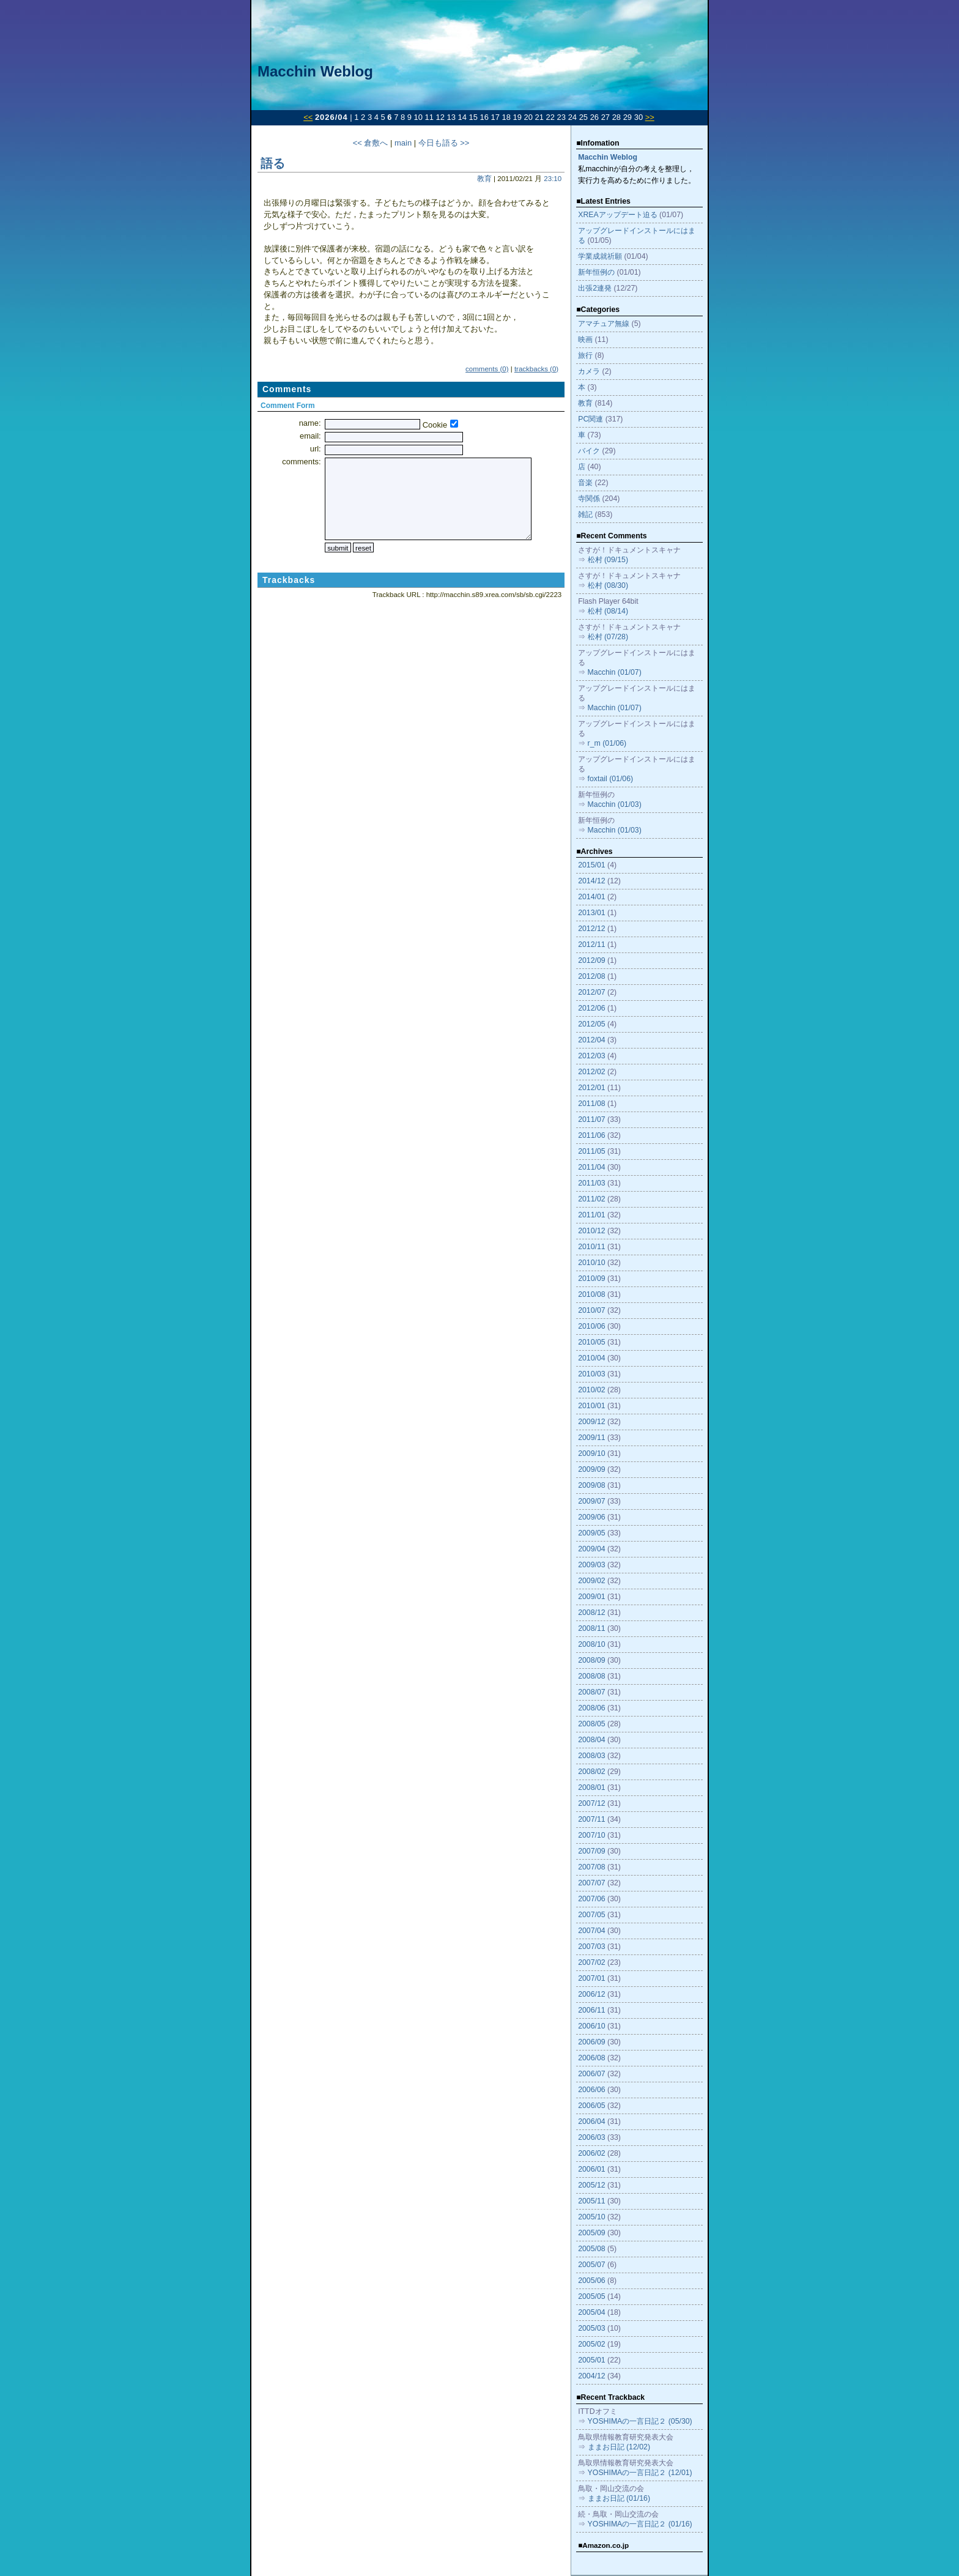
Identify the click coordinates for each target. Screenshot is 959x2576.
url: (315, 448)
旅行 (585, 355)
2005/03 (591, 2328)
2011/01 (591, 1215)
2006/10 (591, 2026)
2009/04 (591, 1549)
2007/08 (591, 1867)
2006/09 (591, 2042)
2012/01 (591, 1087)
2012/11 (591, 944)
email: (310, 435)
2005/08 (591, 2248)
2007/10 (591, 1835)
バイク (589, 451)
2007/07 (591, 1883)
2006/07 (591, 2073)
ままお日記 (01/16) (619, 2498)
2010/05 (591, 1342)
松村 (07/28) (608, 637)
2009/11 (591, 1437)
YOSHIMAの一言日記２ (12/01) (640, 2472)
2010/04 (591, 1358)
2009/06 (591, 1517)
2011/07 (591, 1119)
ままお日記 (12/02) (619, 2447)
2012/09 (591, 960)
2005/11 (591, 2201)
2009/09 (591, 1469)
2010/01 (591, 1405)
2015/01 (591, 865)
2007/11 (591, 1819)
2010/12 (591, 1231)
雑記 (585, 514)
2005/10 (591, 2217)
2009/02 (591, 1580)
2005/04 (591, 2312)
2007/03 (591, 1946)
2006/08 (591, 2058)
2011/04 (591, 1167)
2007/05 (591, 1914)
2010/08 (591, 1294)
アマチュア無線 (603, 323)
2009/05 (591, 1533)
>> (649, 117)
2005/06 (591, 2280)
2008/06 (591, 1708)
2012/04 (591, 1040)
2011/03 (591, 1183)
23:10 (552, 178)
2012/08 (591, 976)
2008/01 (591, 1787)
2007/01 (591, 1978)
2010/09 (591, 1278)
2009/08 (591, 1485)
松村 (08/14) (608, 611)
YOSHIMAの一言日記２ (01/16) (640, 2524)
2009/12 (591, 1421)
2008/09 (591, 1660)
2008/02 (591, 1771)
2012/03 (591, 1056)
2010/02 (591, 1390)
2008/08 (591, 1676)
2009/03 (591, 1565)
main (403, 142)
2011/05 (591, 1151)
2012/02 (591, 1071)
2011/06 (591, 1135)
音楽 (585, 482)
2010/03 (591, 1374)
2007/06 (591, 1899)
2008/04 (591, 1739)
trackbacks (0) (536, 369)
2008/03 (591, 1755)
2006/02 (591, 2153)
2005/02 (591, 2344)
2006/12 (591, 1994)
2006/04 (591, 2121)
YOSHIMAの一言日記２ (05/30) (640, 2421)
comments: (301, 461)
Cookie (435, 424)
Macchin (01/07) (615, 672)
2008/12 (591, 1612)
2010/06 (591, 1326)
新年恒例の (596, 272)
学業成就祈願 (600, 256)
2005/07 (591, 2264)
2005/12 (591, 2185)
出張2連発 (595, 288)
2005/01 (591, 2360)
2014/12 (591, 881)
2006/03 (591, 2137)
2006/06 (591, 2089)
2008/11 (591, 1628)
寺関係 (589, 498)
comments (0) (486, 369)
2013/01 (591, 912)
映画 (585, 339)
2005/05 (591, 2296)
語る (273, 163)
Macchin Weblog (315, 71)
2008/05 (591, 1724)
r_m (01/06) (607, 743)
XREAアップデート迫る (617, 214)
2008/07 (591, 1692)
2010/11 (591, 1246)
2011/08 (591, 1103)
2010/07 (591, 1310)
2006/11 (591, 2010)
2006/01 (591, 2169)
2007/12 (591, 1803)
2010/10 (591, 1262)
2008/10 (591, 1644)
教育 (484, 178)
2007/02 (591, 1962)
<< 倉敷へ (370, 142)
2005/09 (591, 2233)
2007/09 (591, 1851)
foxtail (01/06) (611, 778)
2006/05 (591, 2105)
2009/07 (591, 1501)
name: (310, 423)
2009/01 (591, 1596)
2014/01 (591, 897)
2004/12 (591, 2376)
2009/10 (591, 1453)
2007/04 (591, 1930)
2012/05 (591, 1024)
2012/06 (591, 1008)
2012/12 (591, 928)
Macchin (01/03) (615, 804)
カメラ (589, 371)
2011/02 (591, 1199)
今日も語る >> (444, 142)
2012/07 (591, 992)
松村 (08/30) (608, 585)
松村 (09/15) (608, 559)
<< (308, 117)
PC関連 (590, 419)
